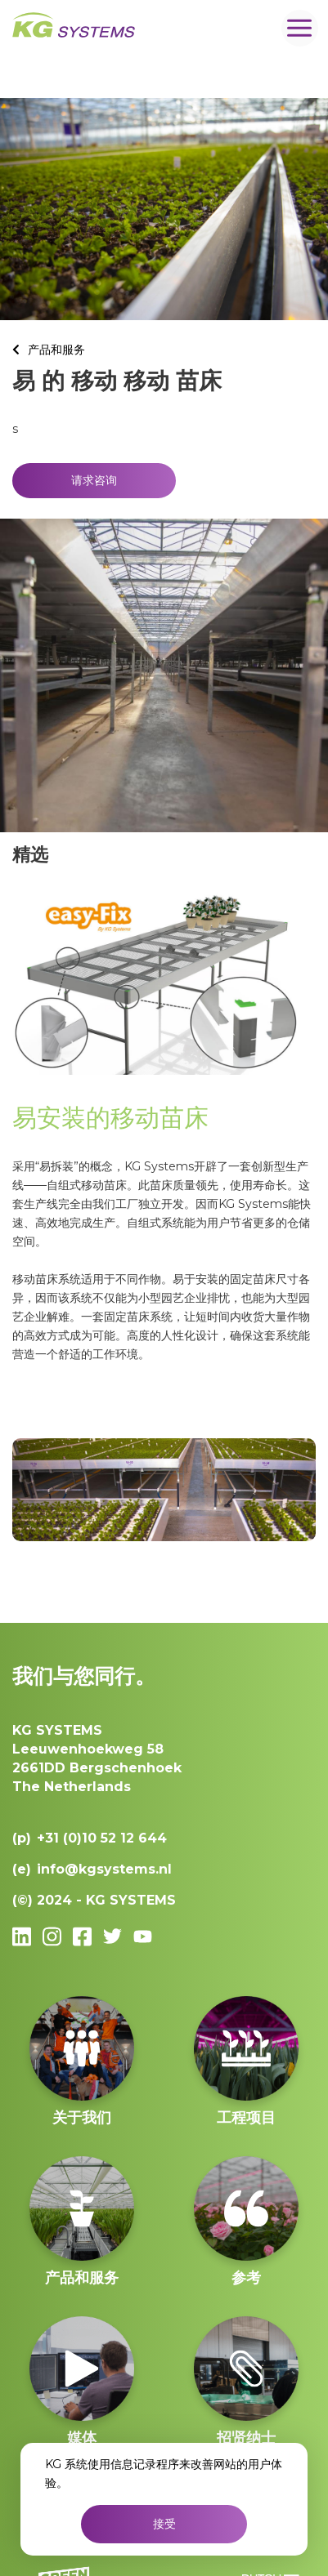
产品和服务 (56, 349)
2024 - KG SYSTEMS (106, 1900)
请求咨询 (94, 480)
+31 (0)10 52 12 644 (102, 1838)
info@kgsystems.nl (104, 1869)
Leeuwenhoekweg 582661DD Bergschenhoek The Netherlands (97, 1758)
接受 (164, 2523)
